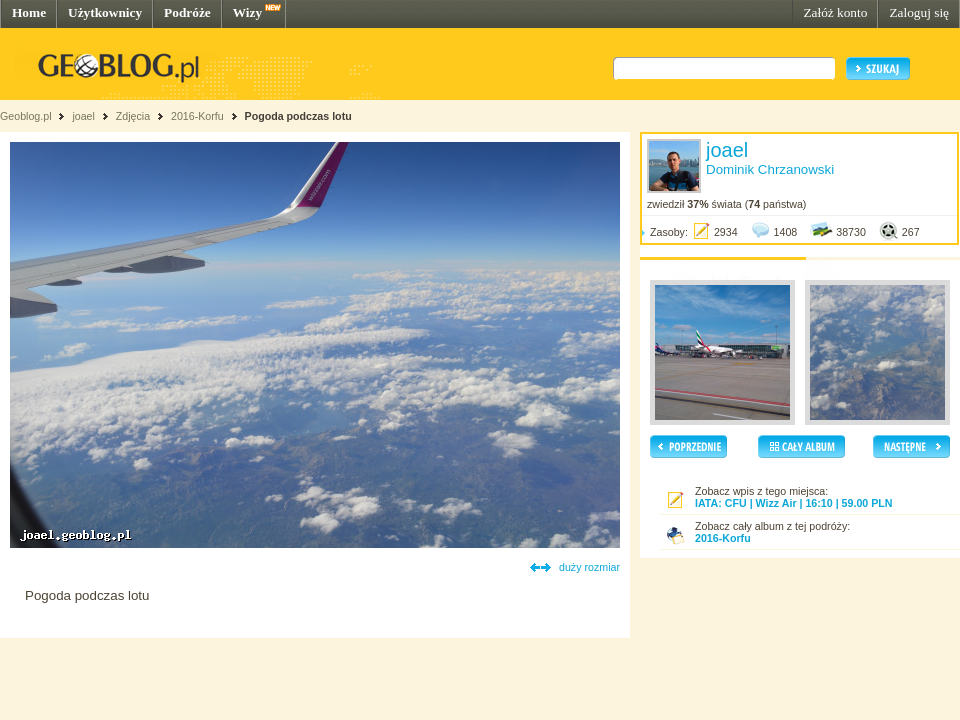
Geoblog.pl (26, 116)
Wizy (247, 12)
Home (29, 12)
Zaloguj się (919, 12)
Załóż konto (835, 12)
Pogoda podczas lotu (298, 116)
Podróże (187, 12)
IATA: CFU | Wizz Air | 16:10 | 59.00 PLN (794, 503)
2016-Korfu (197, 116)
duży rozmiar (589, 567)
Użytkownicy (105, 12)
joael (83, 116)
